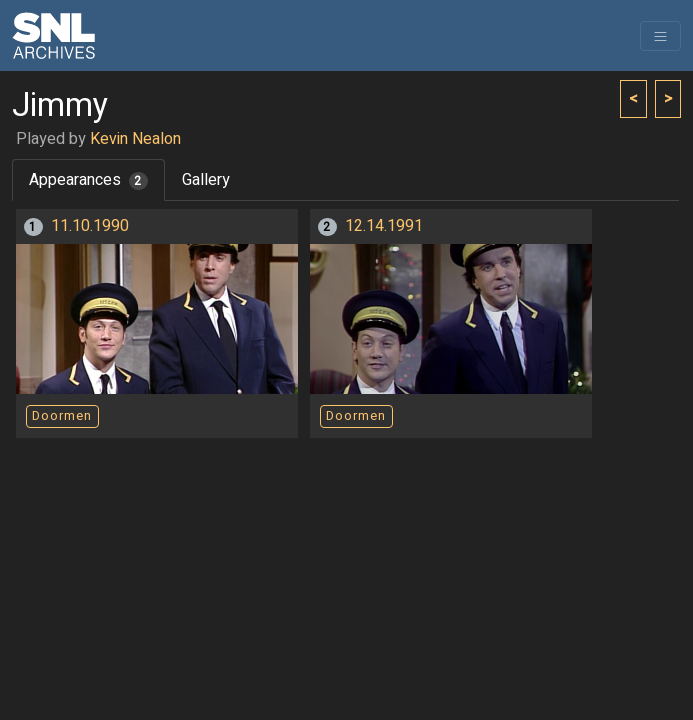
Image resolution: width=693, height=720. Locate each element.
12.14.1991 (384, 226)
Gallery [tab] (206, 180)
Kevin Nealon (135, 139)
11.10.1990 (90, 226)
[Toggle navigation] (660, 36)
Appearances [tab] (88, 180)
